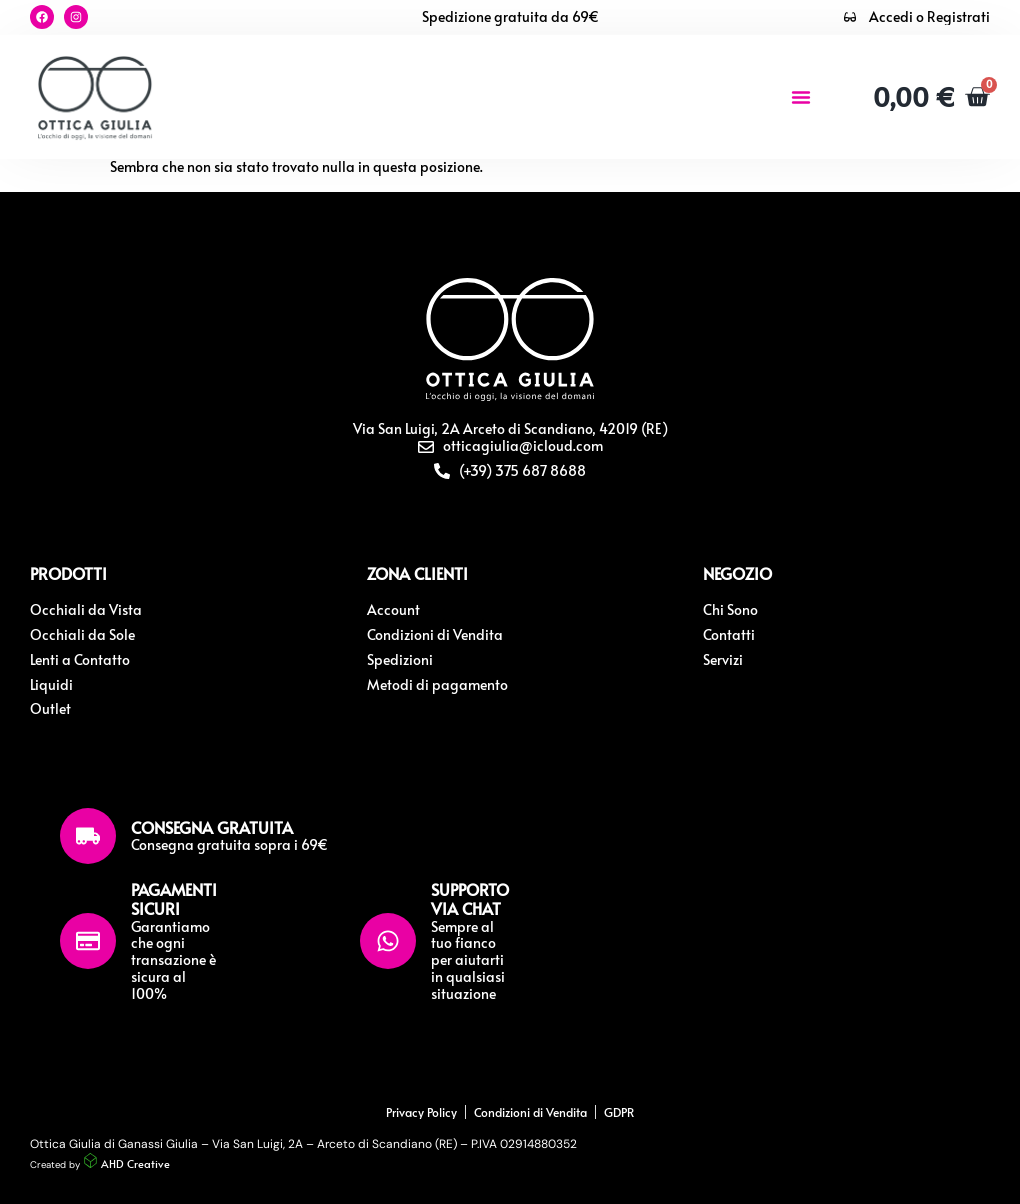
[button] (801, 97)
